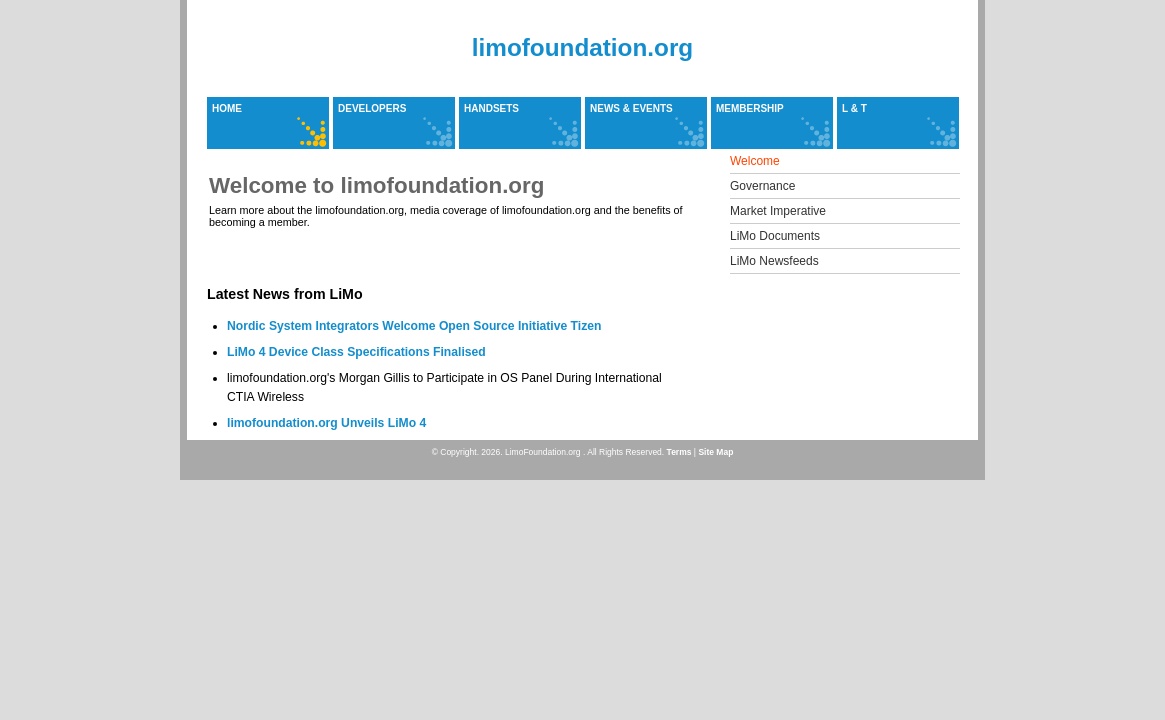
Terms (679, 452)
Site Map (715, 452)
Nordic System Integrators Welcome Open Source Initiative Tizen (414, 326)
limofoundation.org (582, 47)
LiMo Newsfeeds (774, 261)
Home (227, 108)
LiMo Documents (775, 236)
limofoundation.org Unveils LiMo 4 (326, 423)
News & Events (631, 108)
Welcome (755, 161)
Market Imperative (778, 211)
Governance (762, 186)
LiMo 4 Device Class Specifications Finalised (356, 352)
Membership (750, 108)
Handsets (491, 108)
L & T (854, 108)
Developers (372, 108)
